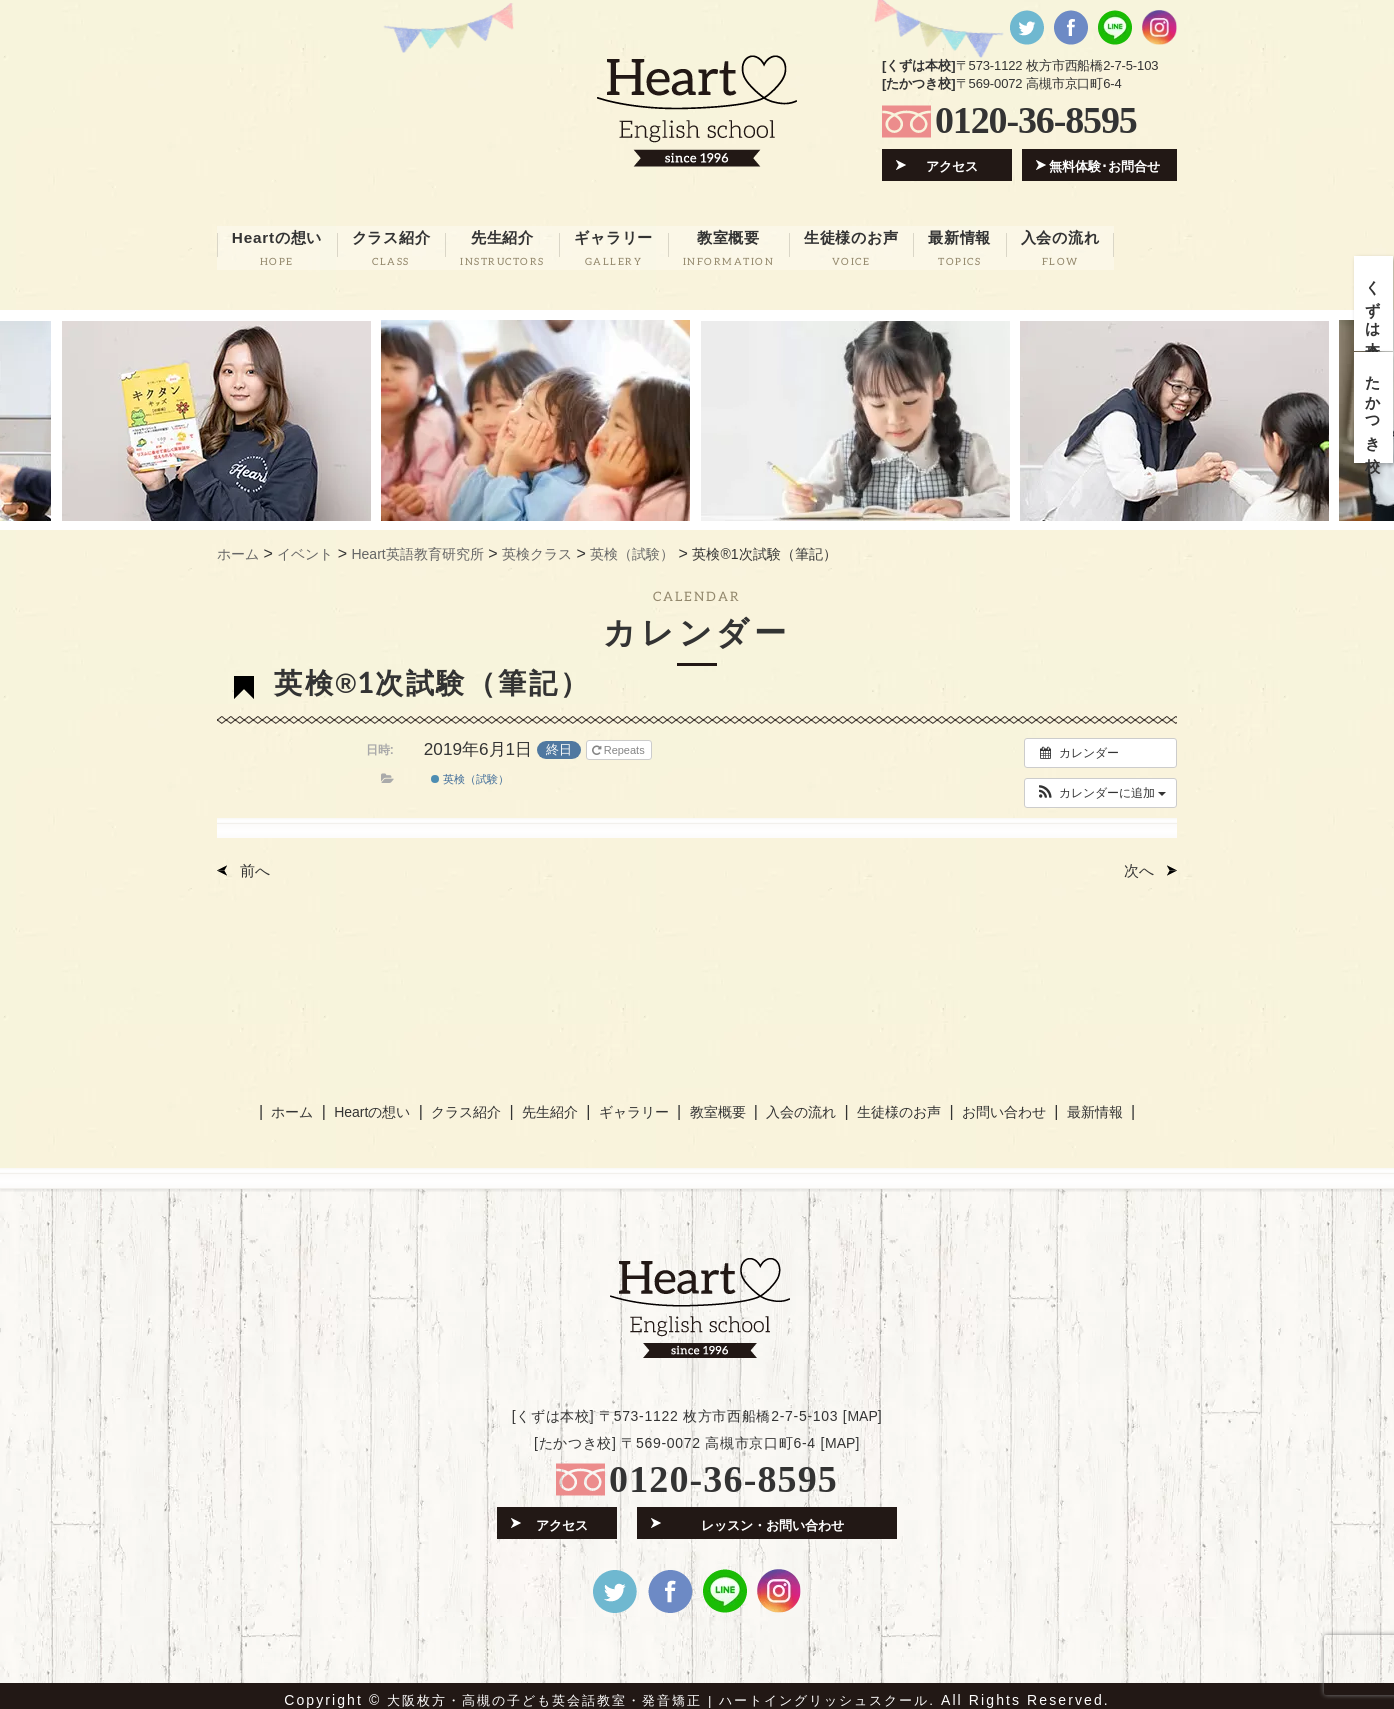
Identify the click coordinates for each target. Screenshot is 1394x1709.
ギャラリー (633, 1103)
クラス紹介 (469, 1103)
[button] (1100, 787)
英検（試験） (470, 774)
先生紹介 (552, 1103)
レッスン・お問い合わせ (772, 1514)
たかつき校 (1374, 420)
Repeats (620, 744)
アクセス (953, 165)
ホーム (299, 1103)
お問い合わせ (997, 1103)
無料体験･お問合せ (1105, 165)
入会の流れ (796, 1103)
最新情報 (1087, 1103)
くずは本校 (1374, 307)
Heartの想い (378, 1103)
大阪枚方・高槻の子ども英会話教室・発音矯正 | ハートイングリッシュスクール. (661, 1691)
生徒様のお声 (893, 1103)
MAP (862, 1407)
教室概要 (715, 1103)
